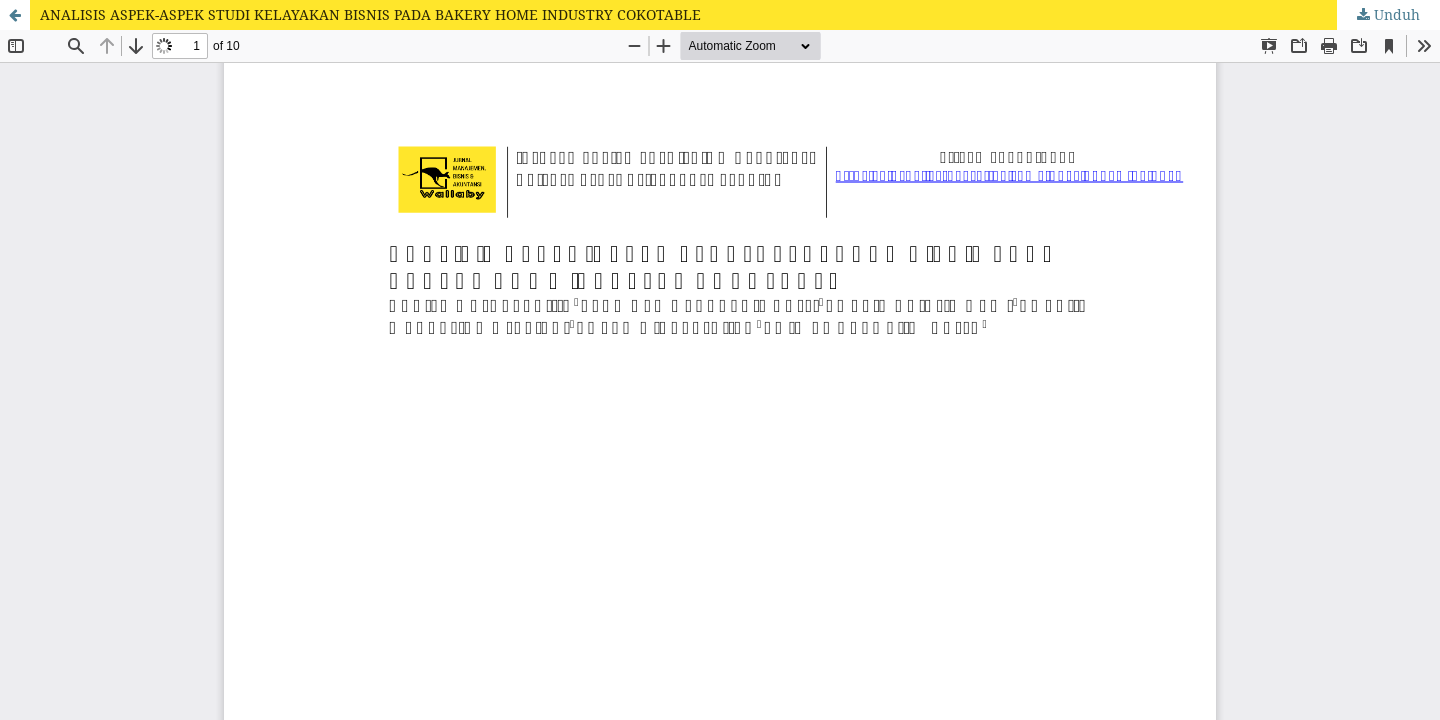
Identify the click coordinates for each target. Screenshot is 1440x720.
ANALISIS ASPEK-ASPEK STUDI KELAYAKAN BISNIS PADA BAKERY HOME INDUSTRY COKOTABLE (370, 14)
